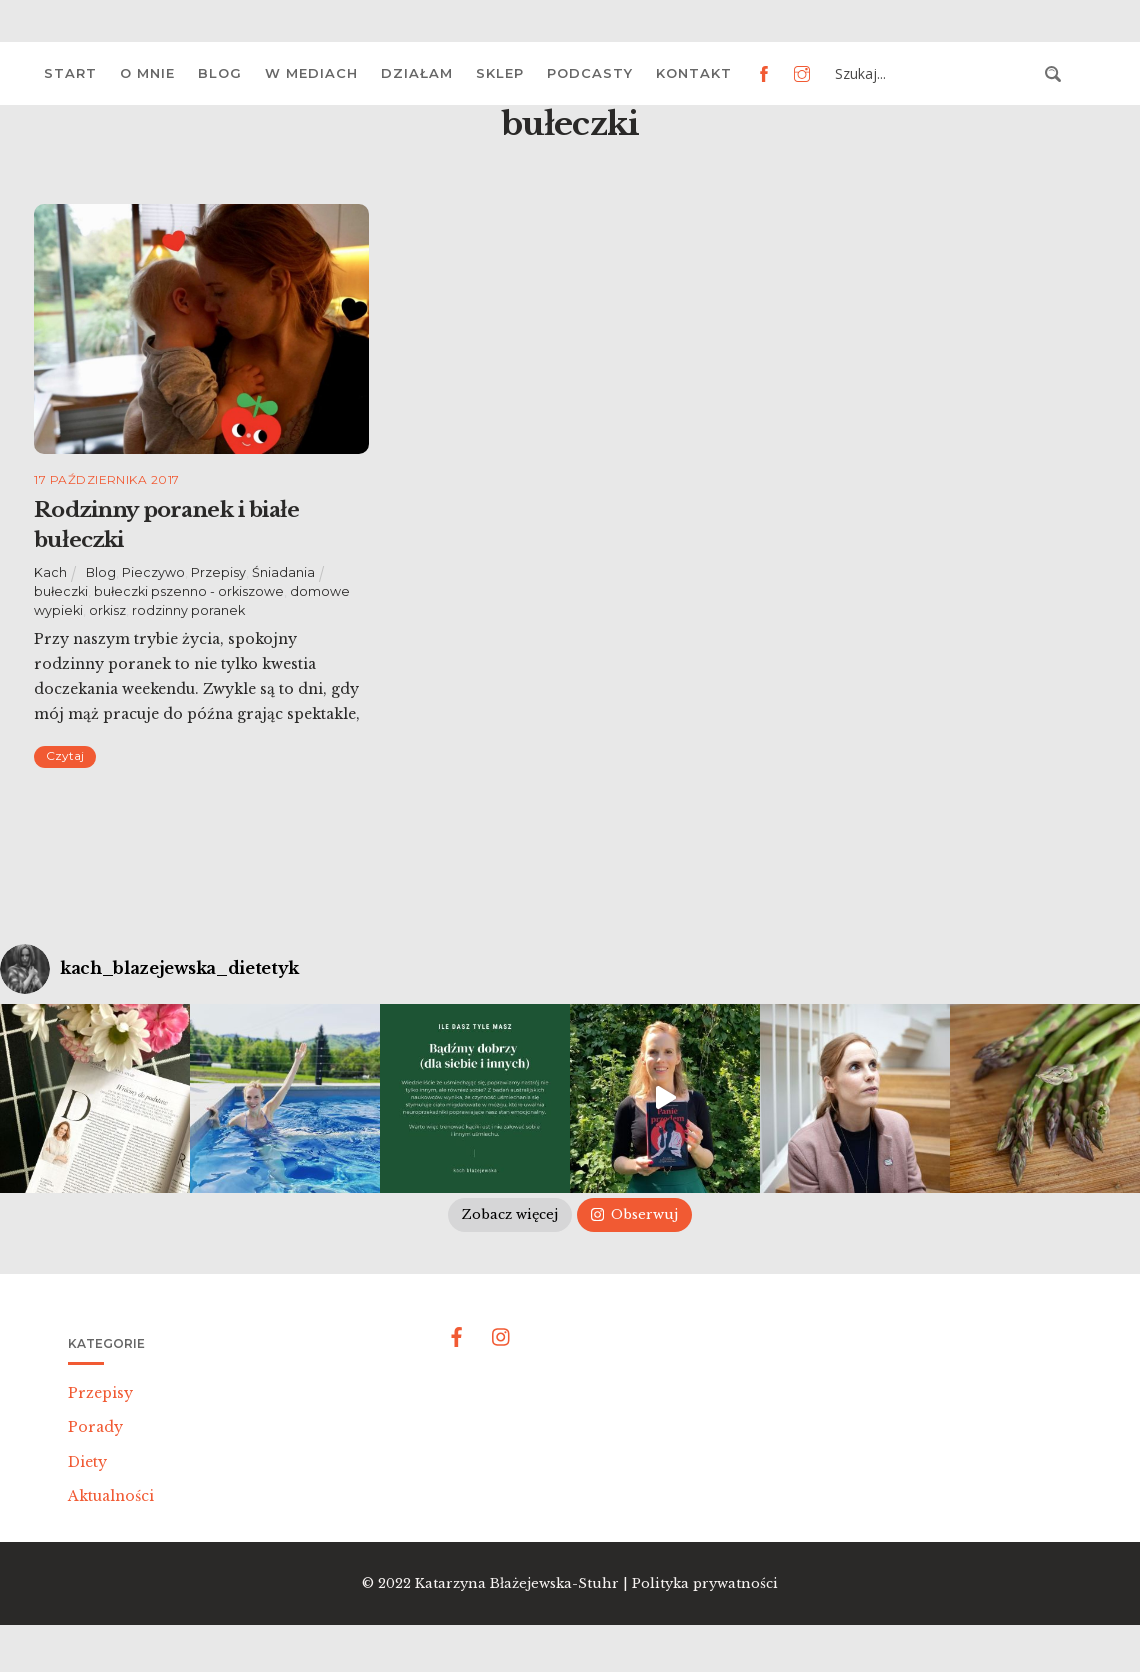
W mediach (311, 73)
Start (70, 73)
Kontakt (694, 73)
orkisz (107, 610)
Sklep (500, 73)
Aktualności (111, 1496)
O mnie (147, 73)
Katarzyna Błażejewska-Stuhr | (523, 1583)
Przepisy (218, 572)
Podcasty (590, 73)
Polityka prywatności (705, 1583)
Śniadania (283, 572)
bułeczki (61, 591)
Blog (220, 73)
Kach (50, 572)
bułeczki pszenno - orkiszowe (189, 591)
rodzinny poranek (188, 610)
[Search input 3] (934, 74)
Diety (87, 1462)
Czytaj (65, 755)
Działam (417, 73)
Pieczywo (153, 572)
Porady (95, 1427)
